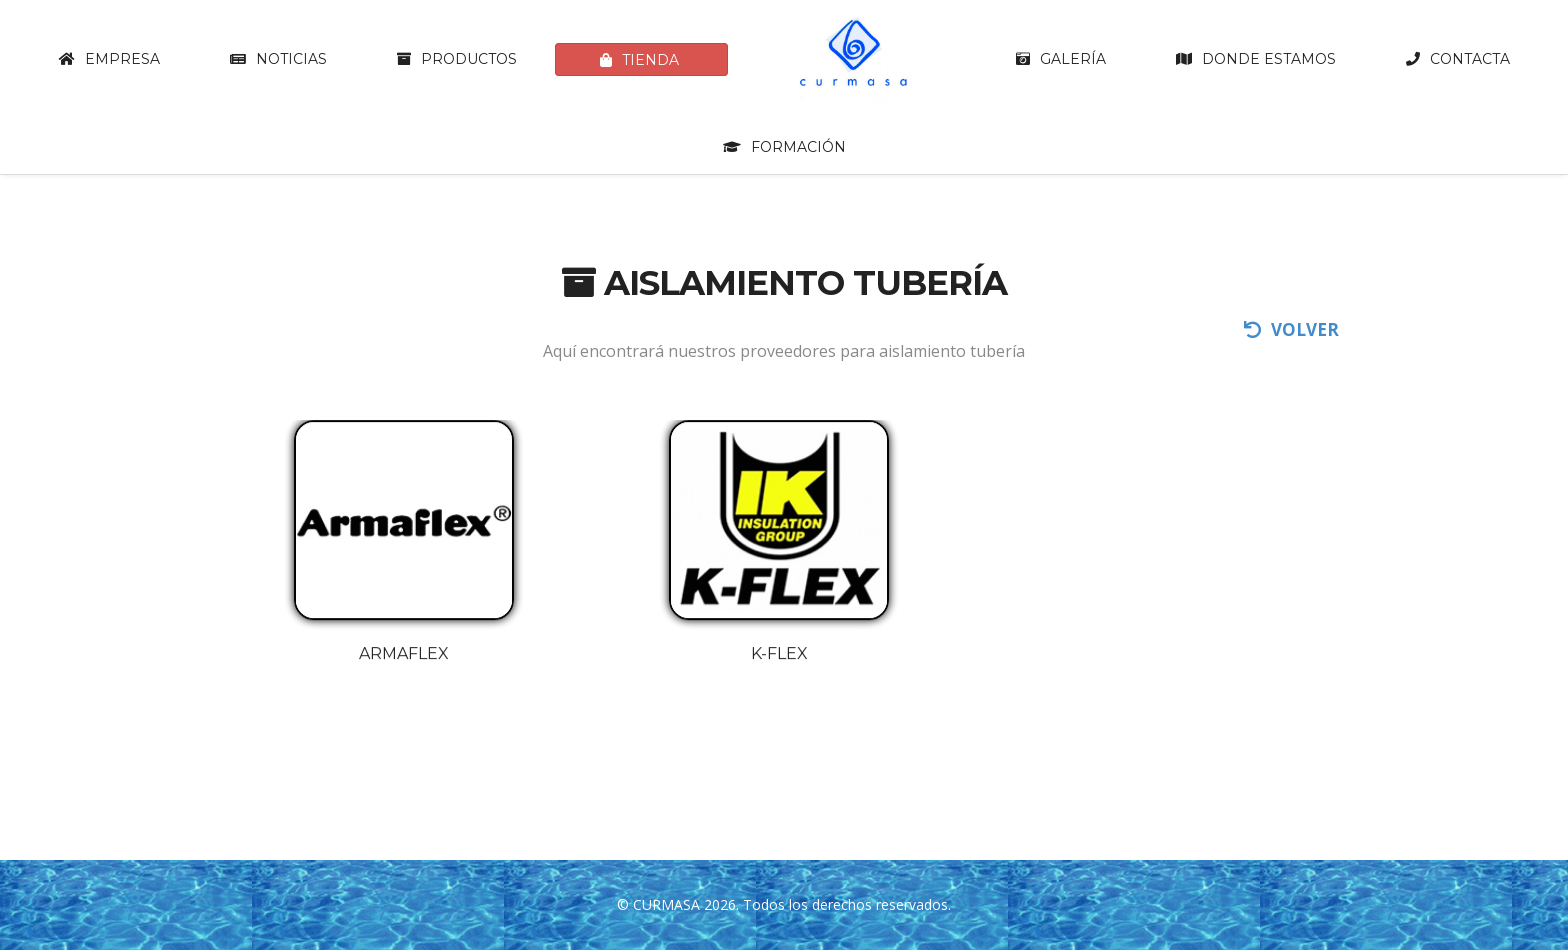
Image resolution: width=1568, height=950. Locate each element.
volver (1291, 329)
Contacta (1458, 59)
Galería (1061, 59)
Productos (457, 59)
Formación (784, 147)
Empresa (109, 59)
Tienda (639, 60)
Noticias (278, 59)
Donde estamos (1256, 59)
